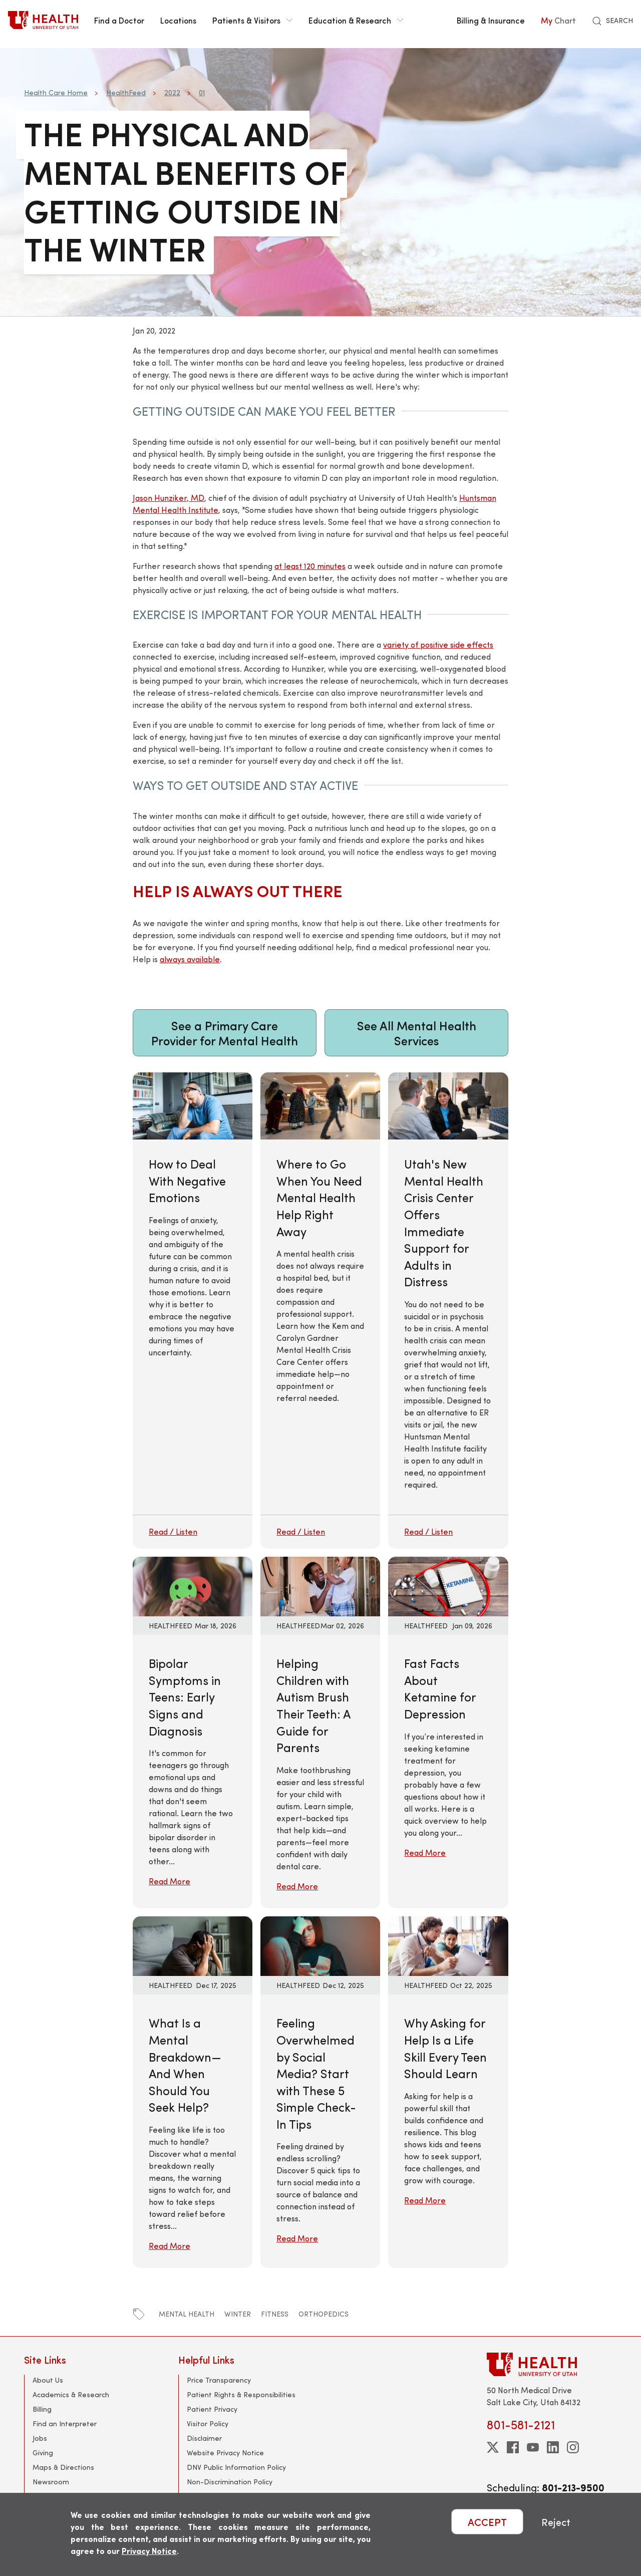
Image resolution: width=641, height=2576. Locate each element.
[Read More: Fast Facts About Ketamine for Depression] (448, 1585)
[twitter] (493, 2447)
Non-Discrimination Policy (229, 2481)
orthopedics (323, 2314)
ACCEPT (487, 2521)
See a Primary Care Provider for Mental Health (224, 1032)
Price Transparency (219, 2380)
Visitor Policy (207, 2423)
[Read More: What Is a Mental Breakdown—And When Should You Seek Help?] (192, 1944)
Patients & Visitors (252, 20)
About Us (48, 2380)
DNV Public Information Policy (236, 2467)
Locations (178, 20)
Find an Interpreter (65, 2423)
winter (237, 2314)
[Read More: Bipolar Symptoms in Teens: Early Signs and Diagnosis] (192, 1585)
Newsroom (51, 2481)
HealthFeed (126, 92)
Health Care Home (56, 92)
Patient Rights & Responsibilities (241, 2394)
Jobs (40, 2438)
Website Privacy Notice (225, 2452)
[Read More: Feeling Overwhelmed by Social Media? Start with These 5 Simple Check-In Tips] (320, 1944)
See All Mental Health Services (416, 1032)
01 (202, 92)
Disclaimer (204, 2438)
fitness (274, 2314)
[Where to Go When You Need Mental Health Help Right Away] (320, 1310)
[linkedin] (553, 2447)
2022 (172, 92)
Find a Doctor (119, 20)
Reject (555, 2521)
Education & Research (355, 20)
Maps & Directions (63, 2467)
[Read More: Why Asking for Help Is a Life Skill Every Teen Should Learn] (448, 1944)
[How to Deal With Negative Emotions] (192, 1310)
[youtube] (533, 2447)
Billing (42, 2409)
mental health (186, 2314)
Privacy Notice (149, 2550)
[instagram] (573, 2447)
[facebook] (513, 2447)
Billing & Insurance (491, 20)
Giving (43, 2452)
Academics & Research (71, 2394)
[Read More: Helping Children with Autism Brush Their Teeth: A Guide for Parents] (320, 1585)
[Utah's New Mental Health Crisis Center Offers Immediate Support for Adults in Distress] (448, 1310)
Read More (169, 1881)
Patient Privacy (212, 2409)
